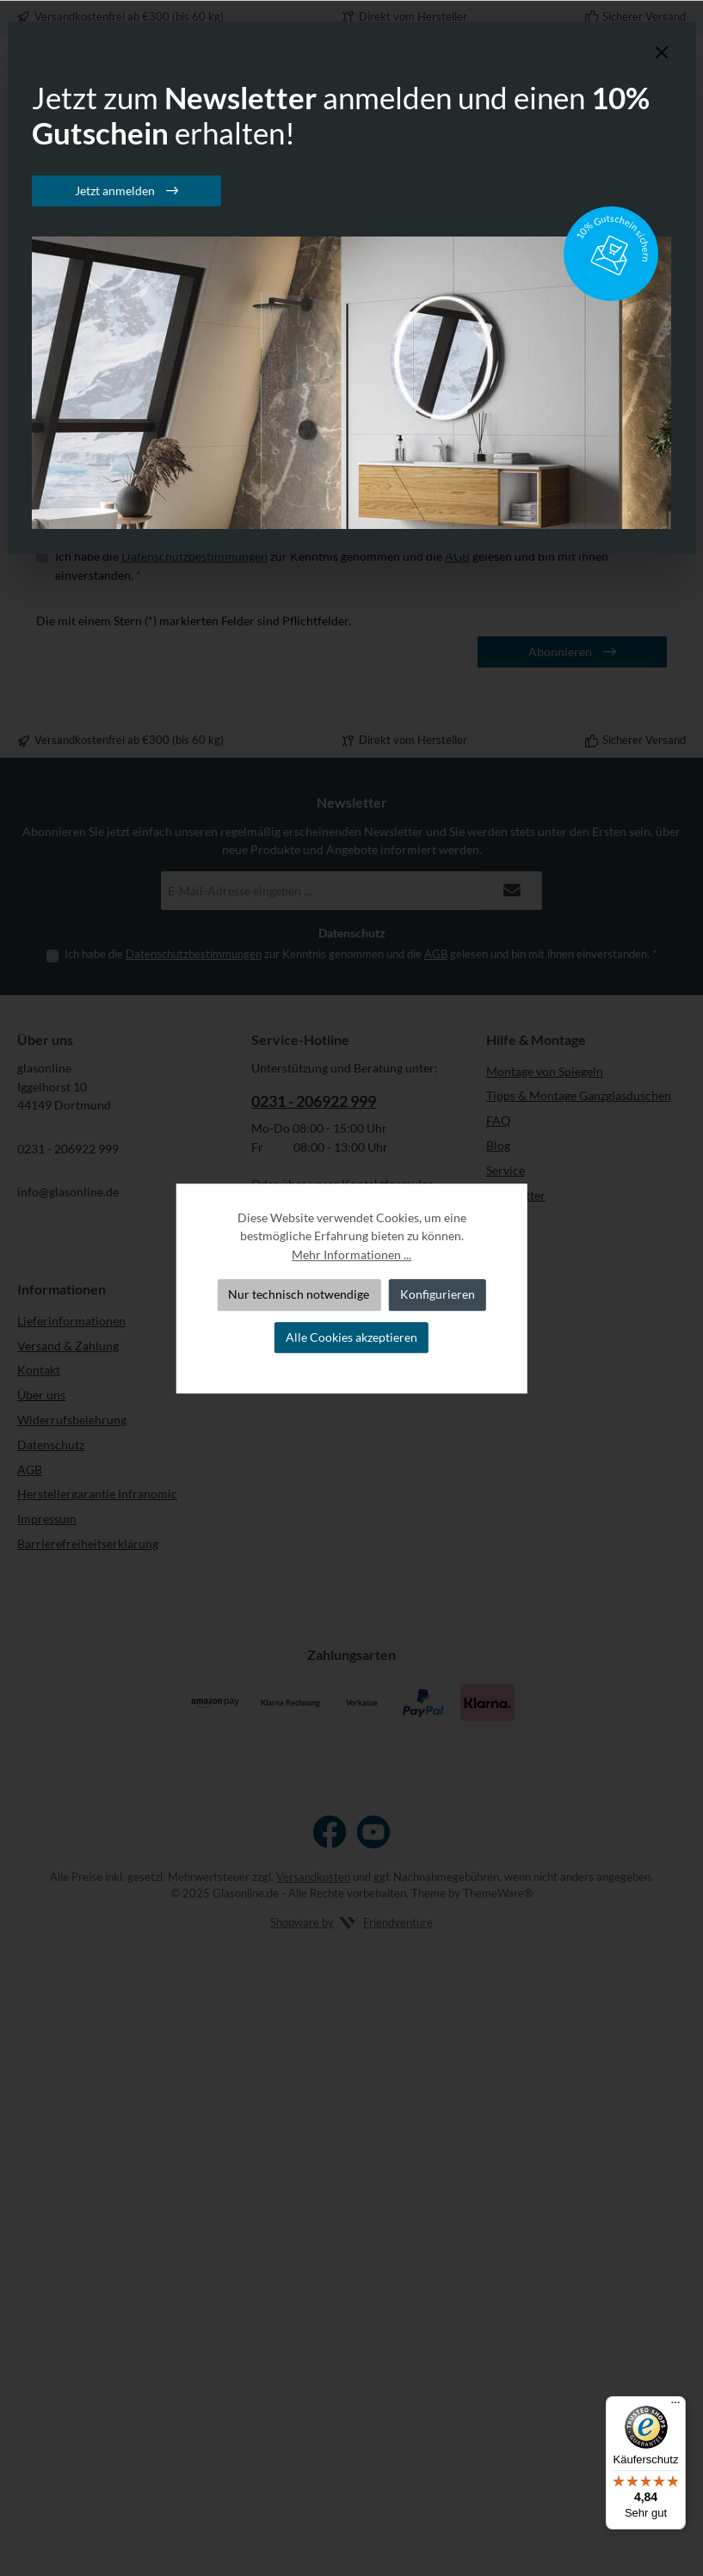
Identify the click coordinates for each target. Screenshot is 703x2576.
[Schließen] (661, 52)
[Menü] (675, 2406)
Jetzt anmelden (116, 190)
